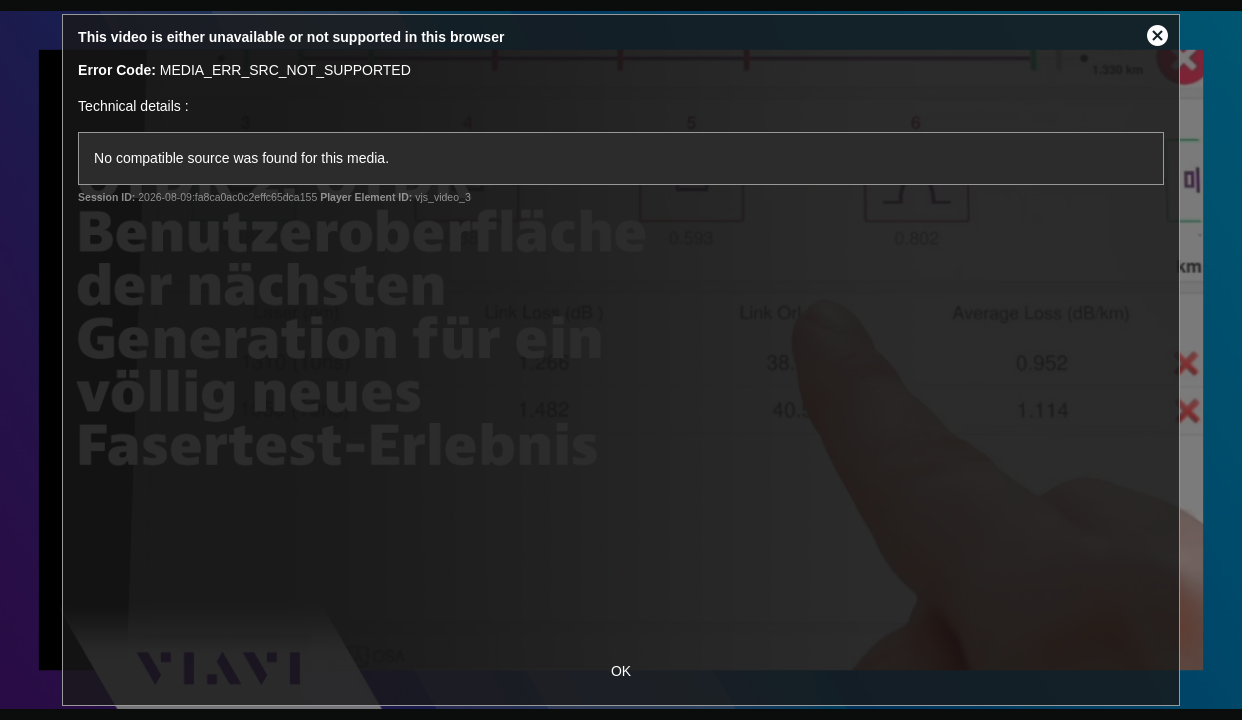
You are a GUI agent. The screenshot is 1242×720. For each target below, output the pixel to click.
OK (621, 671)
